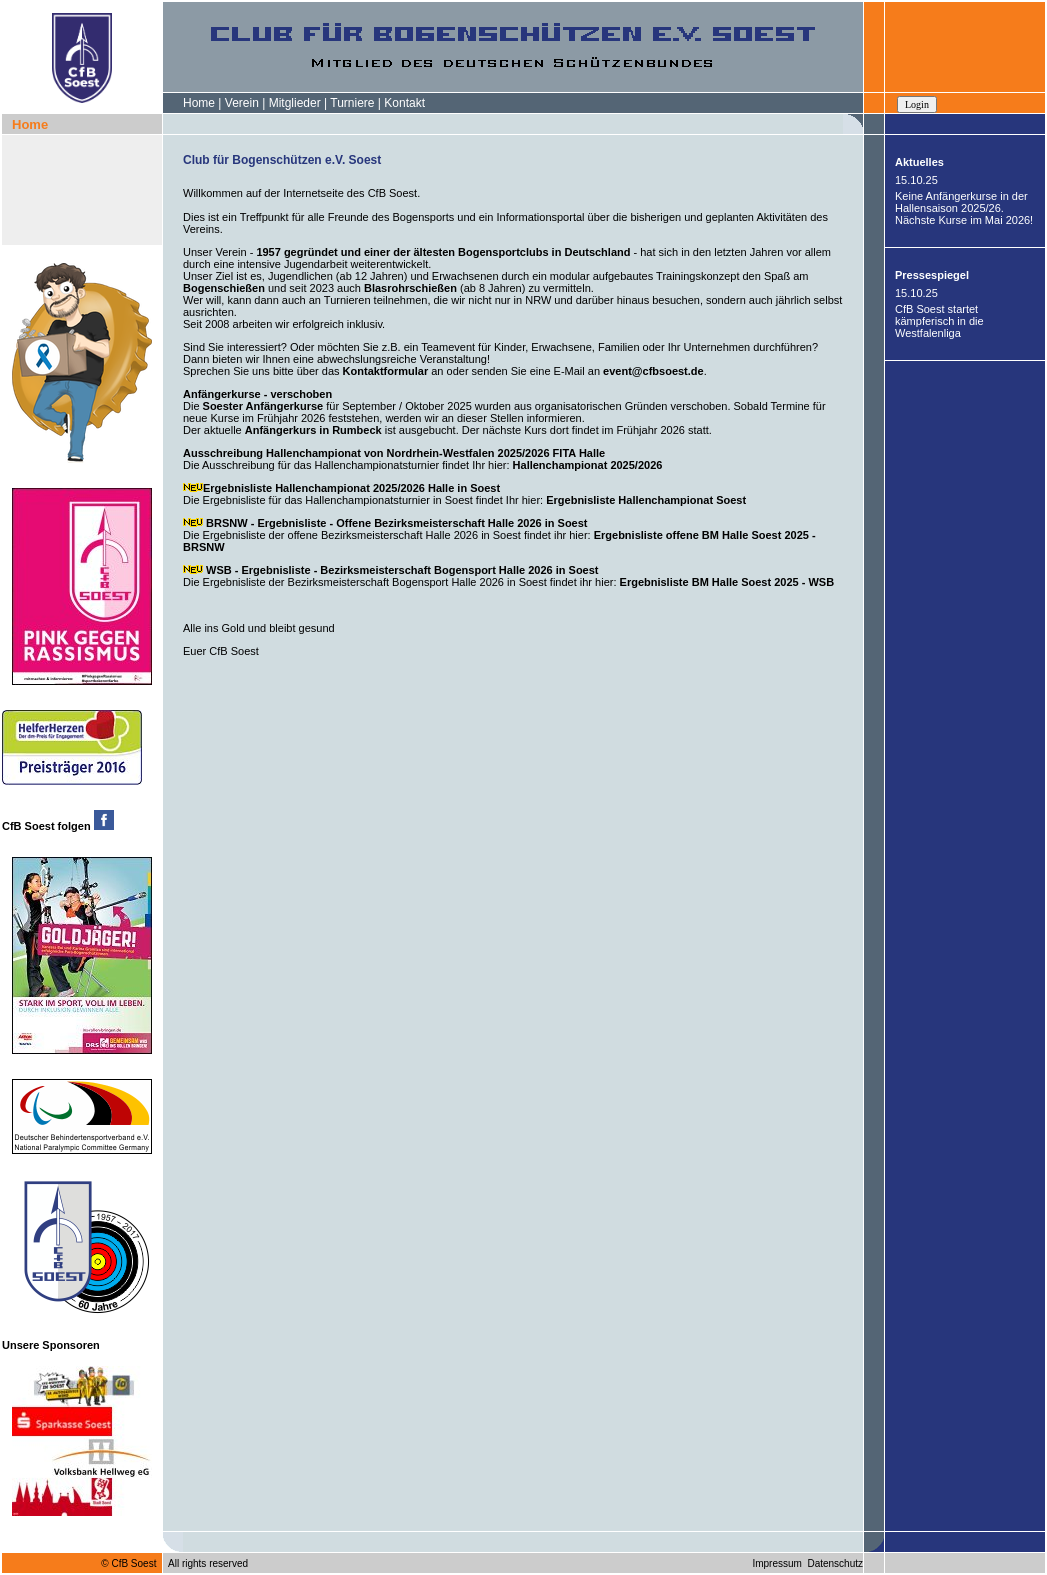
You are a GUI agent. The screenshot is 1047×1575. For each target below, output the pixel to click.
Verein (242, 103)
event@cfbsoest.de (653, 371)
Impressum (776, 1563)
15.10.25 (916, 180)
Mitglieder (295, 103)
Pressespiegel (932, 275)
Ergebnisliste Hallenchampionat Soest (646, 500)
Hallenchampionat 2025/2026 (588, 465)
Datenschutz (835, 1563)
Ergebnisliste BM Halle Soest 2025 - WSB (726, 582)
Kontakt (404, 103)
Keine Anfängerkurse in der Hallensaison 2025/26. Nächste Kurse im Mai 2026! (964, 208)
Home (199, 103)
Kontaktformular (386, 371)
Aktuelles (919, 162)
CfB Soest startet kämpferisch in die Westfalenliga (939, 321)
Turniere (352, 103)
